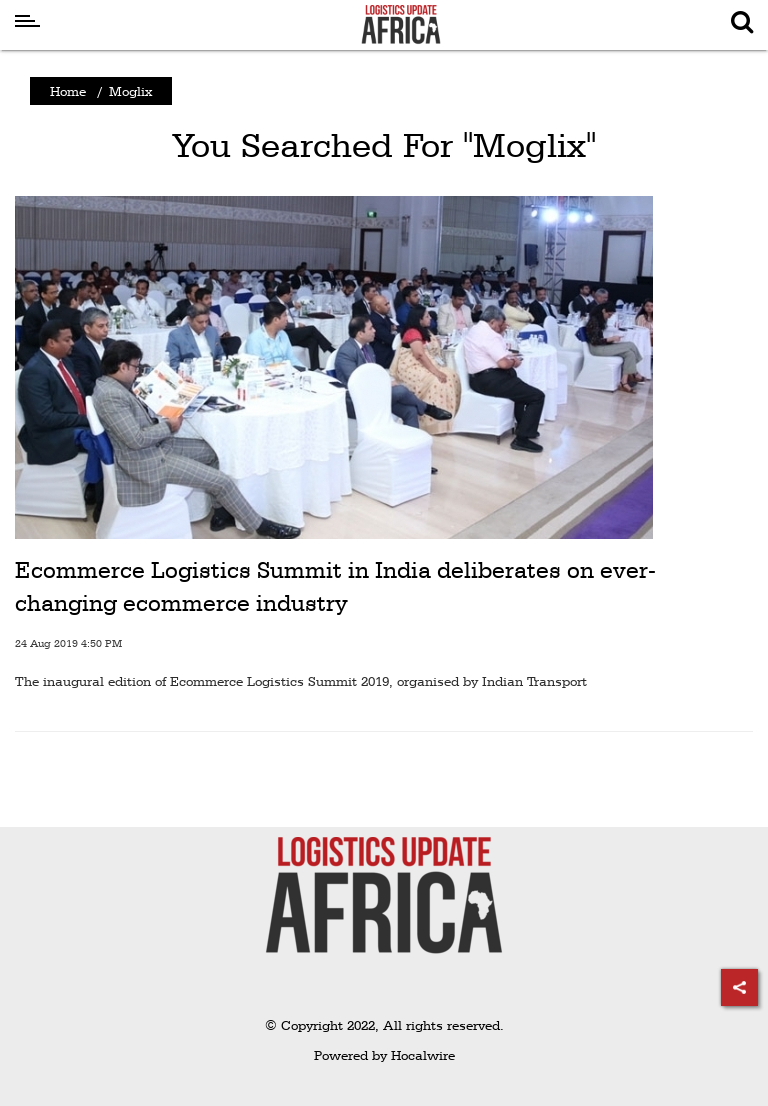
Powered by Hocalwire (384, 1055)
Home (68, 91)
